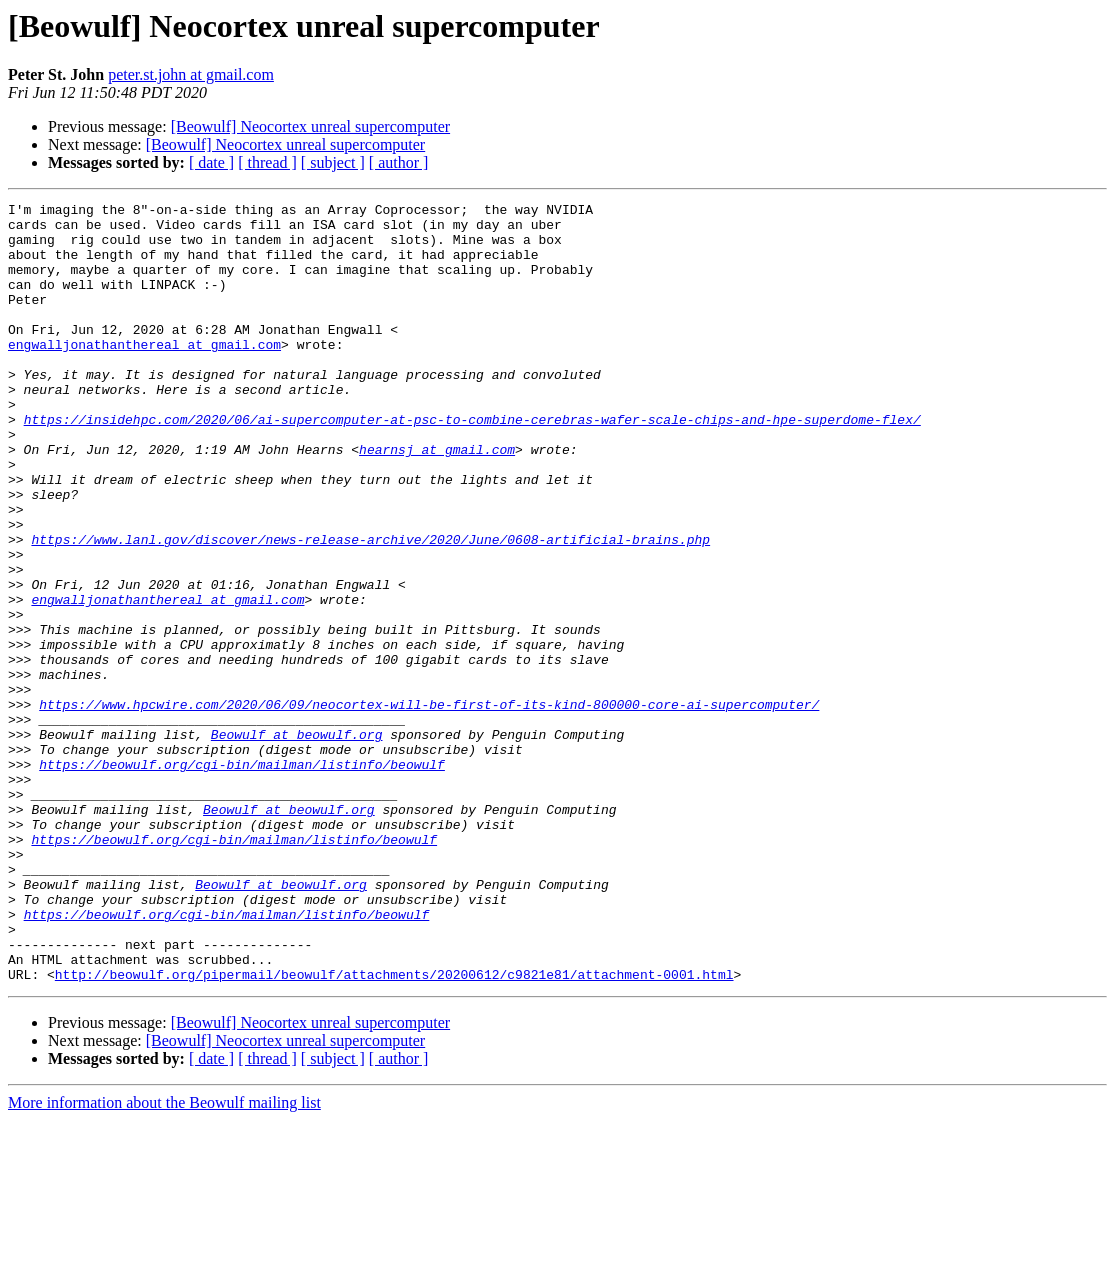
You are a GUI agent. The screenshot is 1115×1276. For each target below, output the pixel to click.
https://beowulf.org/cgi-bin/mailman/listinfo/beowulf (242, 878)
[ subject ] (333, 162)
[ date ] (211, 162)
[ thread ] (267, 162)
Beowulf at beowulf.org (297, 842)
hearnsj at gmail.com (437, 500)
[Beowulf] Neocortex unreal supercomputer (310, 126)
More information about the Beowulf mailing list (164, 1258)
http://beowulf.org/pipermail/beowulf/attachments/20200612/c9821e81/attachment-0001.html (394, 1130)
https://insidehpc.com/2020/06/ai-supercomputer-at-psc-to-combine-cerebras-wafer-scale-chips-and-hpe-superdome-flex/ (472, 464)
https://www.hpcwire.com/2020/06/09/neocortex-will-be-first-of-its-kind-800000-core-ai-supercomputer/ (429, 806)
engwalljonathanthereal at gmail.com (144, 374)
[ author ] (399, 162)
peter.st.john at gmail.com (191, 74)
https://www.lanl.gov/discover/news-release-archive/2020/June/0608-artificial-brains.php (370, 608)
